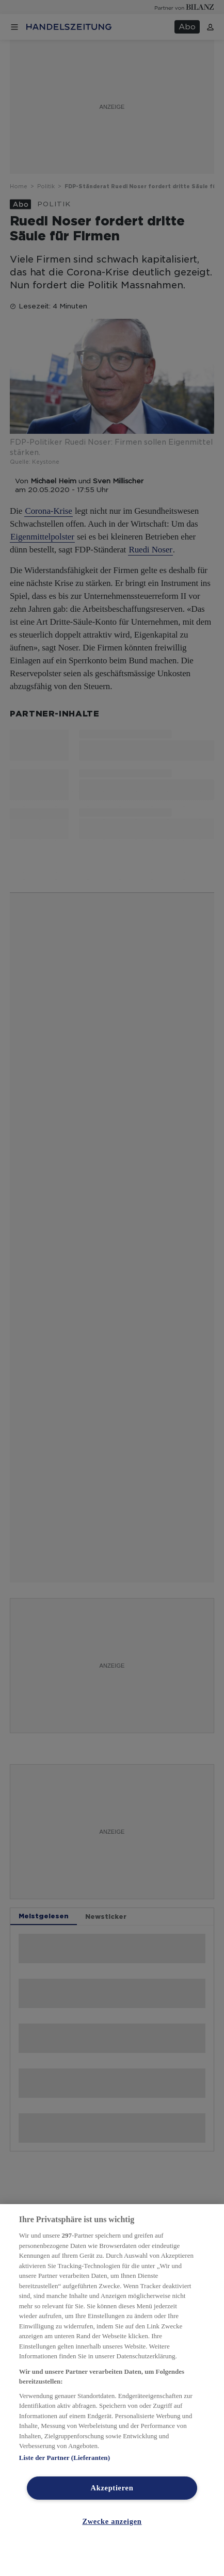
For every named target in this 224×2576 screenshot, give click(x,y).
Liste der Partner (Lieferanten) (64, 2457)
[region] (112, 2390)
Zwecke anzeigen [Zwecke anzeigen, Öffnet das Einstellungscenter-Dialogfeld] (111, 2521)
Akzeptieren (112, 2488)
